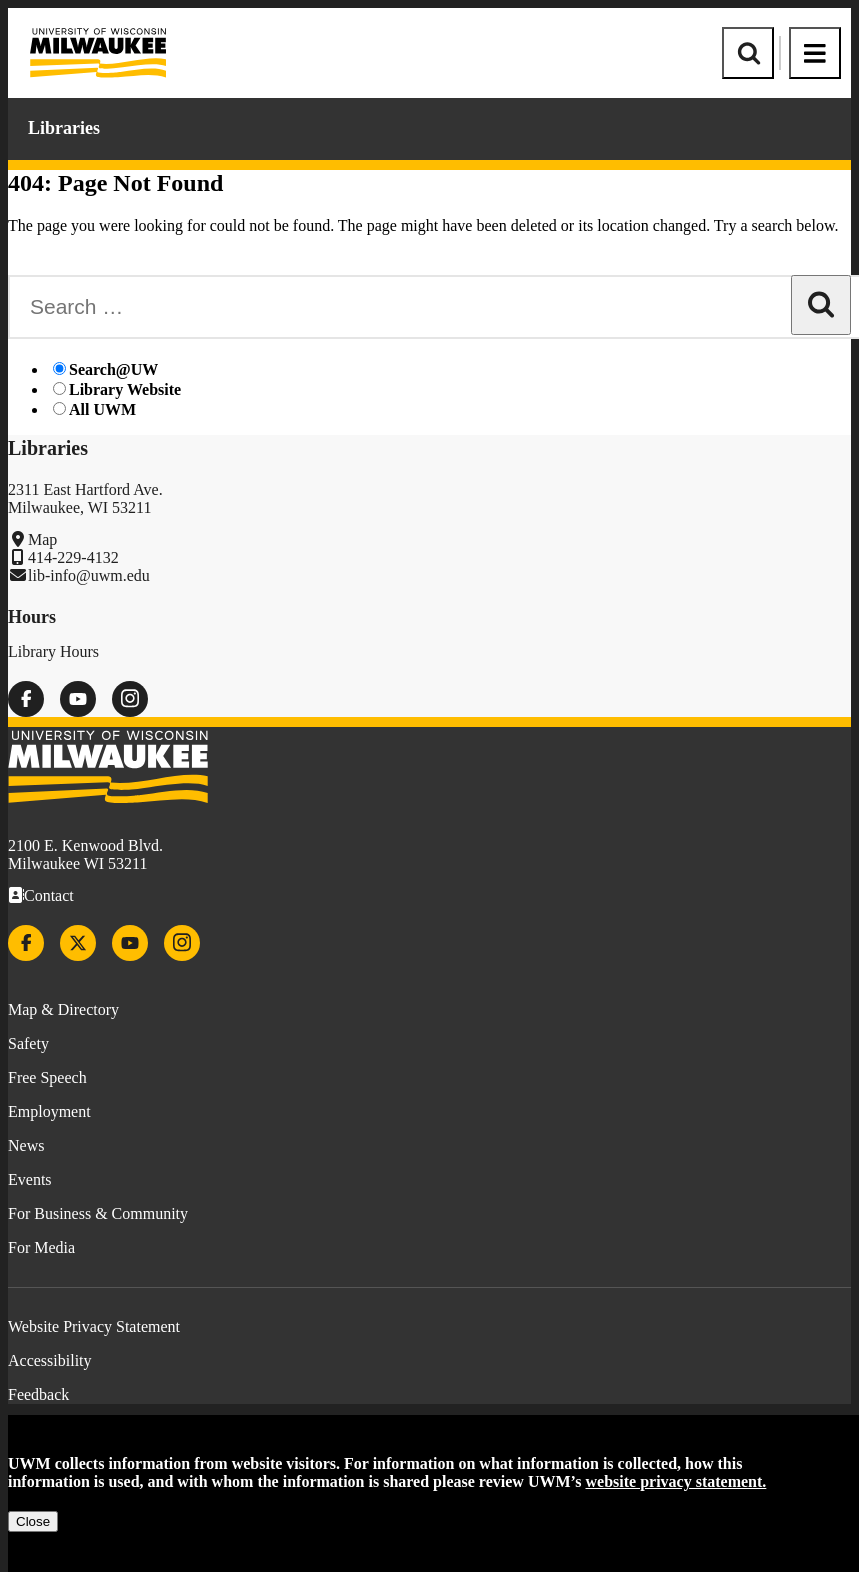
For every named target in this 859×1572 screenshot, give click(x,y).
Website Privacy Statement (94, 1326)
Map (42, 539)
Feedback (38, 1394)
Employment (49, 1111)
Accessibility (50, 1360)
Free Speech (47, 1077)
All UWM (102, 409)
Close (33, 1521)
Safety (28, 1043)
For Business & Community (98, 1213)
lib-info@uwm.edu (89, 575)
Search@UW (113, 369)
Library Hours (53, 651)
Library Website (125, 389)
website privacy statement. (676, 1481)
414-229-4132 (73, 557)
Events (30, 1179)
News (26, 1145)
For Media (41, 1247)
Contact (49, 895)
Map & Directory (63, 1009)
